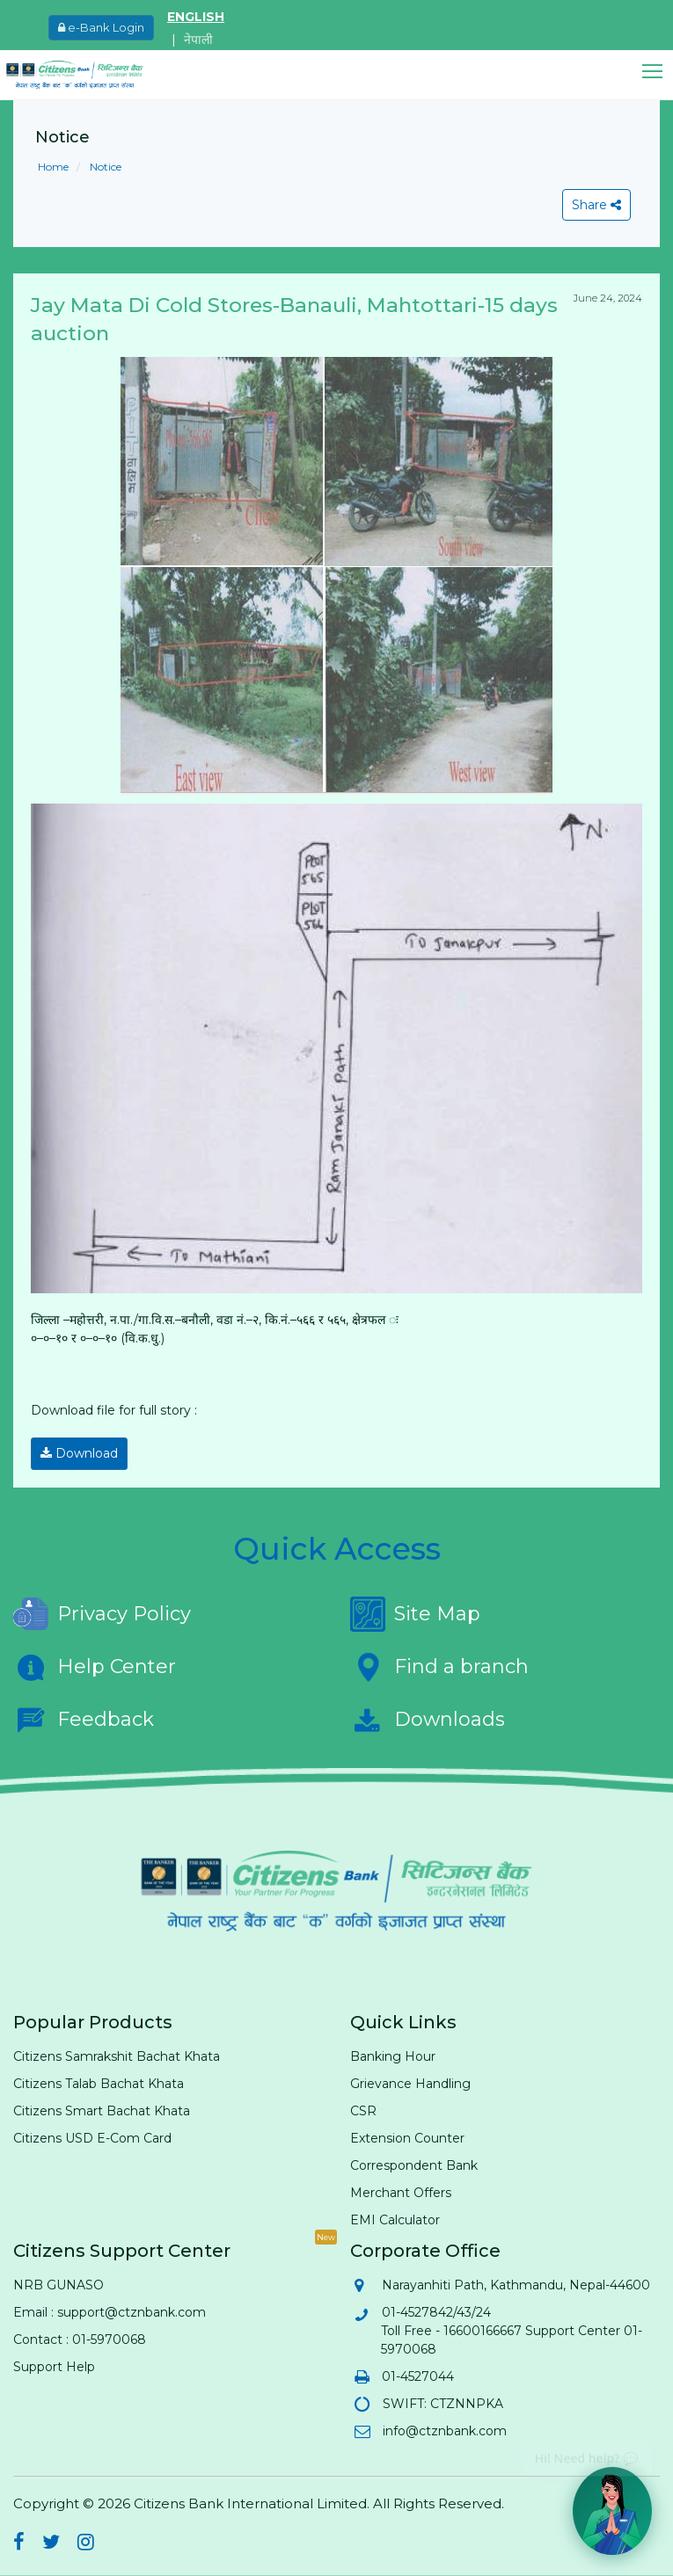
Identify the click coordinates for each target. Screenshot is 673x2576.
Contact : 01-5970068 (79, 2339)
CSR (363, 2111)
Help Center (94, 1667)
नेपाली (198, 39)
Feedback (83, 1719)
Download (79, 1453)
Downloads (427, 1719)
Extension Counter (407, 2138)
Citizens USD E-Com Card (92, 2138)
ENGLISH (195, 17)
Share (596, 205)
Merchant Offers (400, 2193)
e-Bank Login (101, 27)
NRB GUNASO (58, 2285)
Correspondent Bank (414, 2165)
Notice (104, 166)
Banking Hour (392, 2056)
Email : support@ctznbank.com (109, 2312)
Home (53, 166)
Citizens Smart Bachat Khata (101, 2111)
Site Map (415, 1614)
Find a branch (439, 1667)
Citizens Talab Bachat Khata (98, 2084)
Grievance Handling (410, 2084)
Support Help (54, 2367)
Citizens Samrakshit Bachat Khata (116, 2056)
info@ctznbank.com (444, 2431)
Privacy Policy (102, 1614)
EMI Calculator (395, 2220)
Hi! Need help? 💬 (586, 2451)
